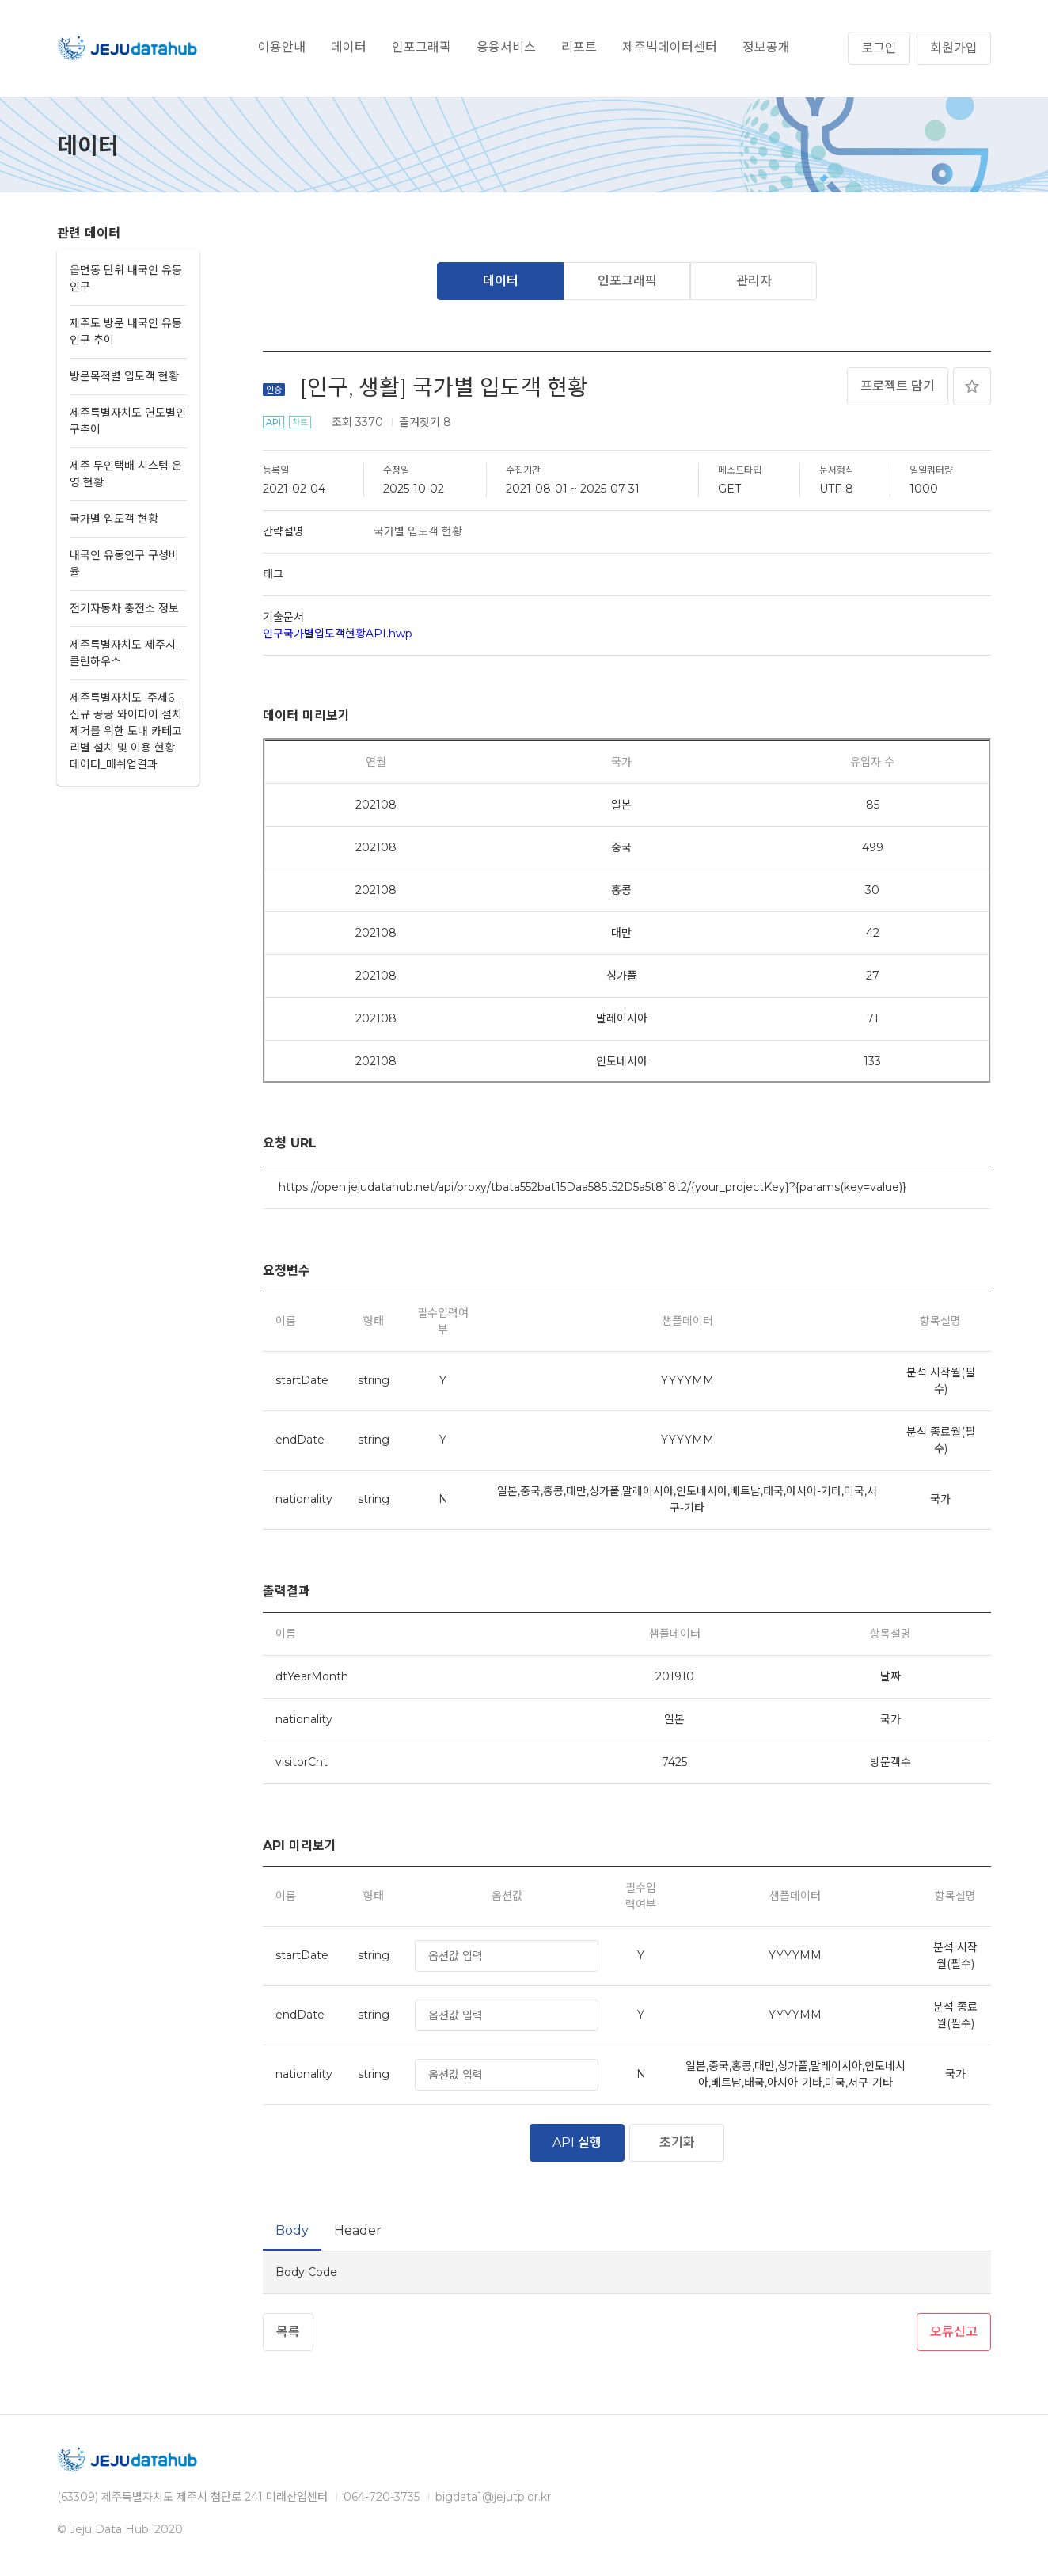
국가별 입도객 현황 (114, 519)
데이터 (348, 47)
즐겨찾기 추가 (972, 386)
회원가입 (954, 47)
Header (358, 2230)
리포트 (579, 47)
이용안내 (282, 47)
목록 (288, 2331)
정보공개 (766, 47)
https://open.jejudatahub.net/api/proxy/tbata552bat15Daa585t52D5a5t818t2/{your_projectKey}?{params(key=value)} (592, 1187)
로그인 (879, 47)
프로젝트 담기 (897, 386)
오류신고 (954, 2331)
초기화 (677, 2142)
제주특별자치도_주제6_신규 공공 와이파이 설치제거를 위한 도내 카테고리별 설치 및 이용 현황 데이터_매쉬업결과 (126, 731)
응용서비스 (506, 47)
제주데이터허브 (128, 48)
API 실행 (577, 2142)
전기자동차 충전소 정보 (124, 608)
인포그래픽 (421, 47)
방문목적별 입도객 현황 (124, 376)
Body (292, 2230)
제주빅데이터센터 (669, 47)
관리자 (754, 280)
